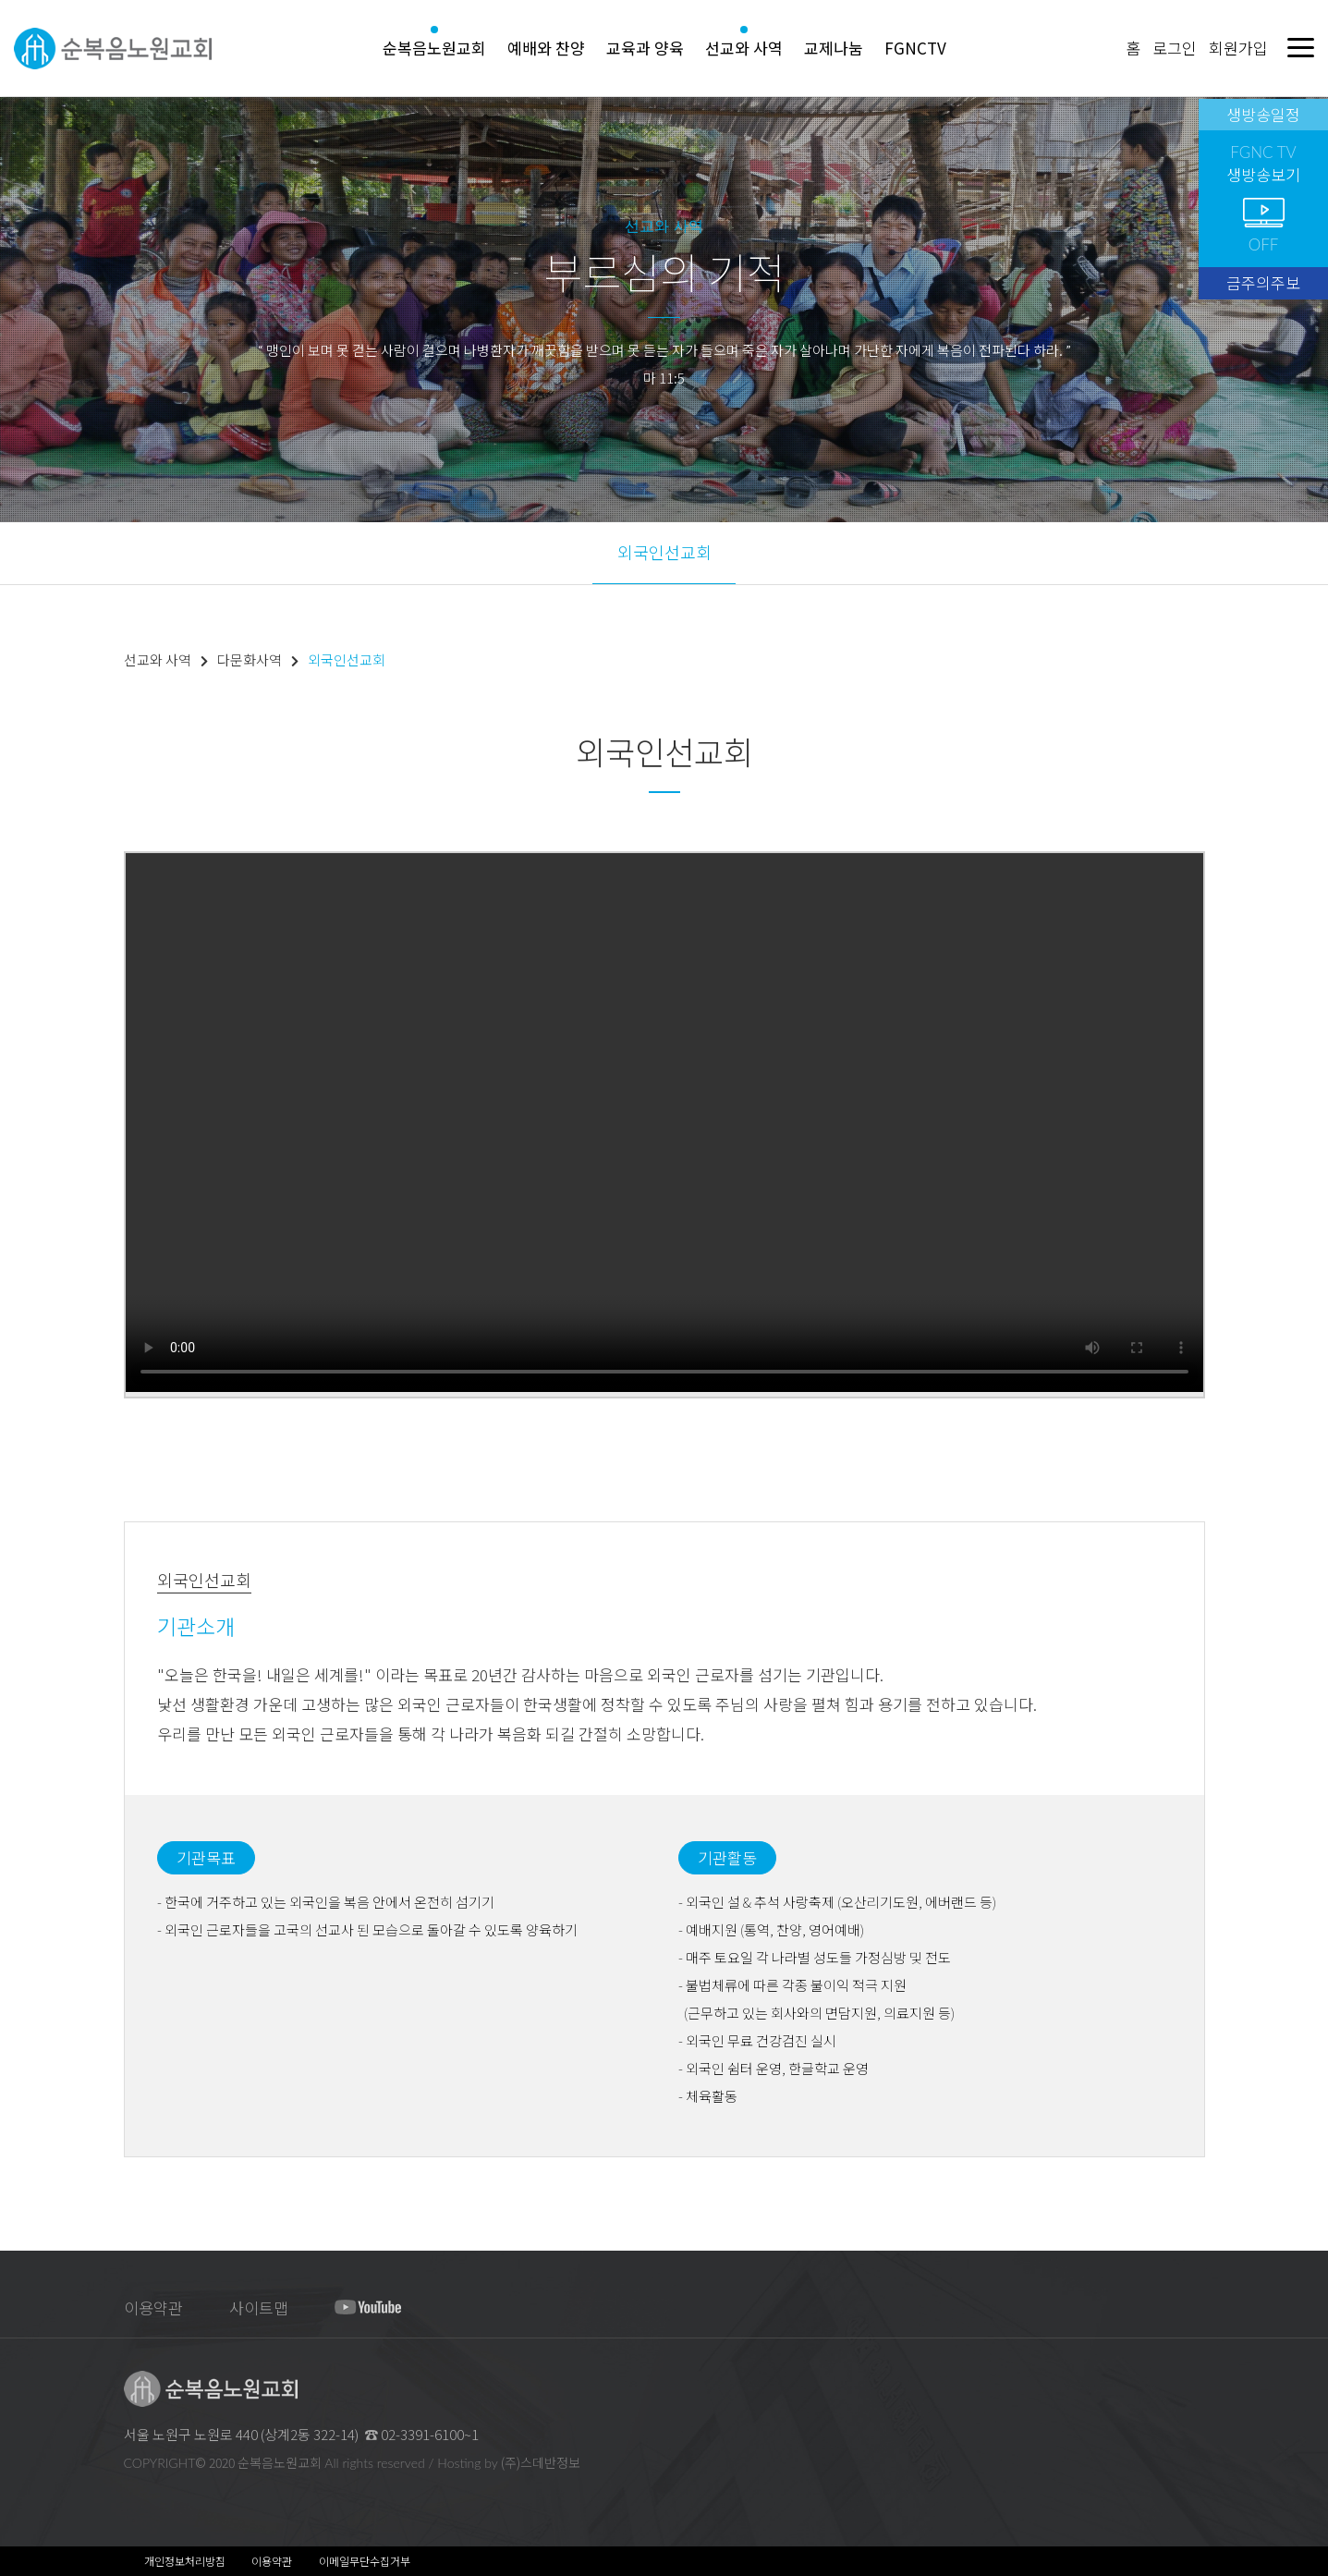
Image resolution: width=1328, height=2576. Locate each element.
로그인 (1174, 47)
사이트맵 (258, 2307)
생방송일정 (1263, 114)
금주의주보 (1263, 282)
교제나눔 (833, 47)
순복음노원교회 (434, 47)
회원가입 (1238, 47)
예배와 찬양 (546, 47)
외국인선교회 (664, 552)
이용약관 (153, 2307)
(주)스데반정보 (540, 2462)
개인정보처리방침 (184, 2561)
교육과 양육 (645, 47)
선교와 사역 (744, 47)
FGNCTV (915, 47)
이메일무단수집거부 (364, 2561)
